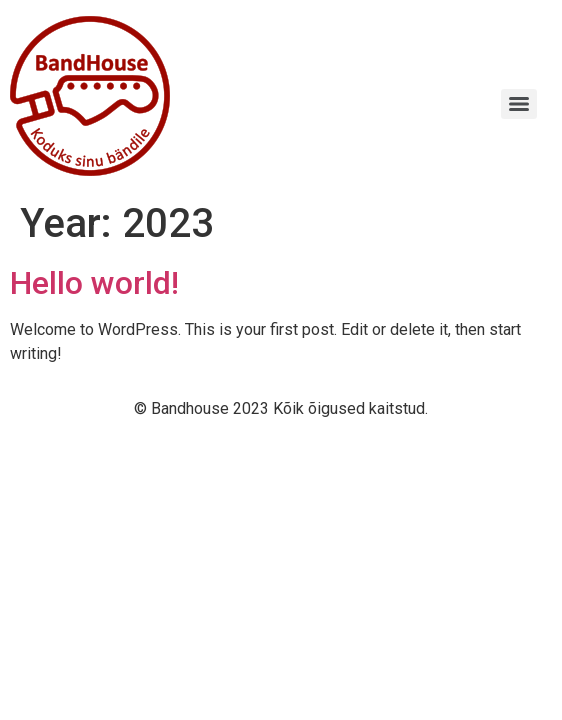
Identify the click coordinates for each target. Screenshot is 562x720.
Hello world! (94, 283)
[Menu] (519, 104)
